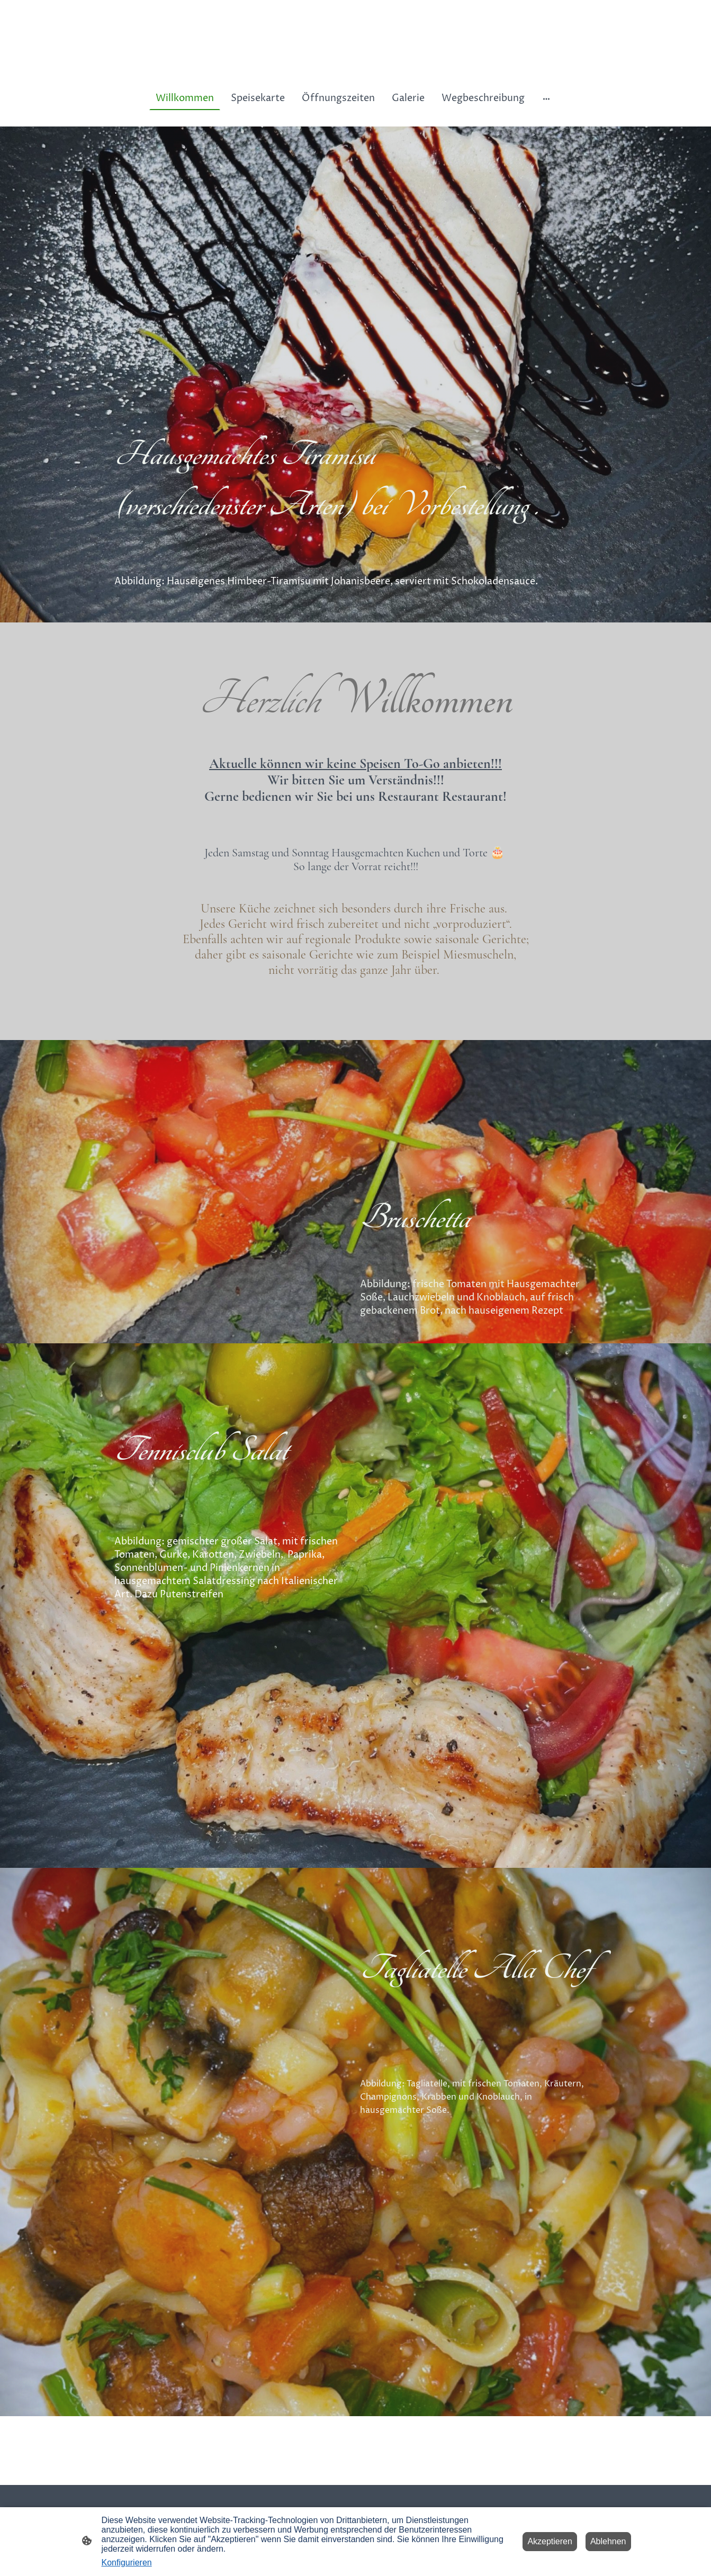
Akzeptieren (549, 2541)
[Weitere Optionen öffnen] (546, 98)
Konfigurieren (127, 2562)
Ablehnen (608, 2541)
